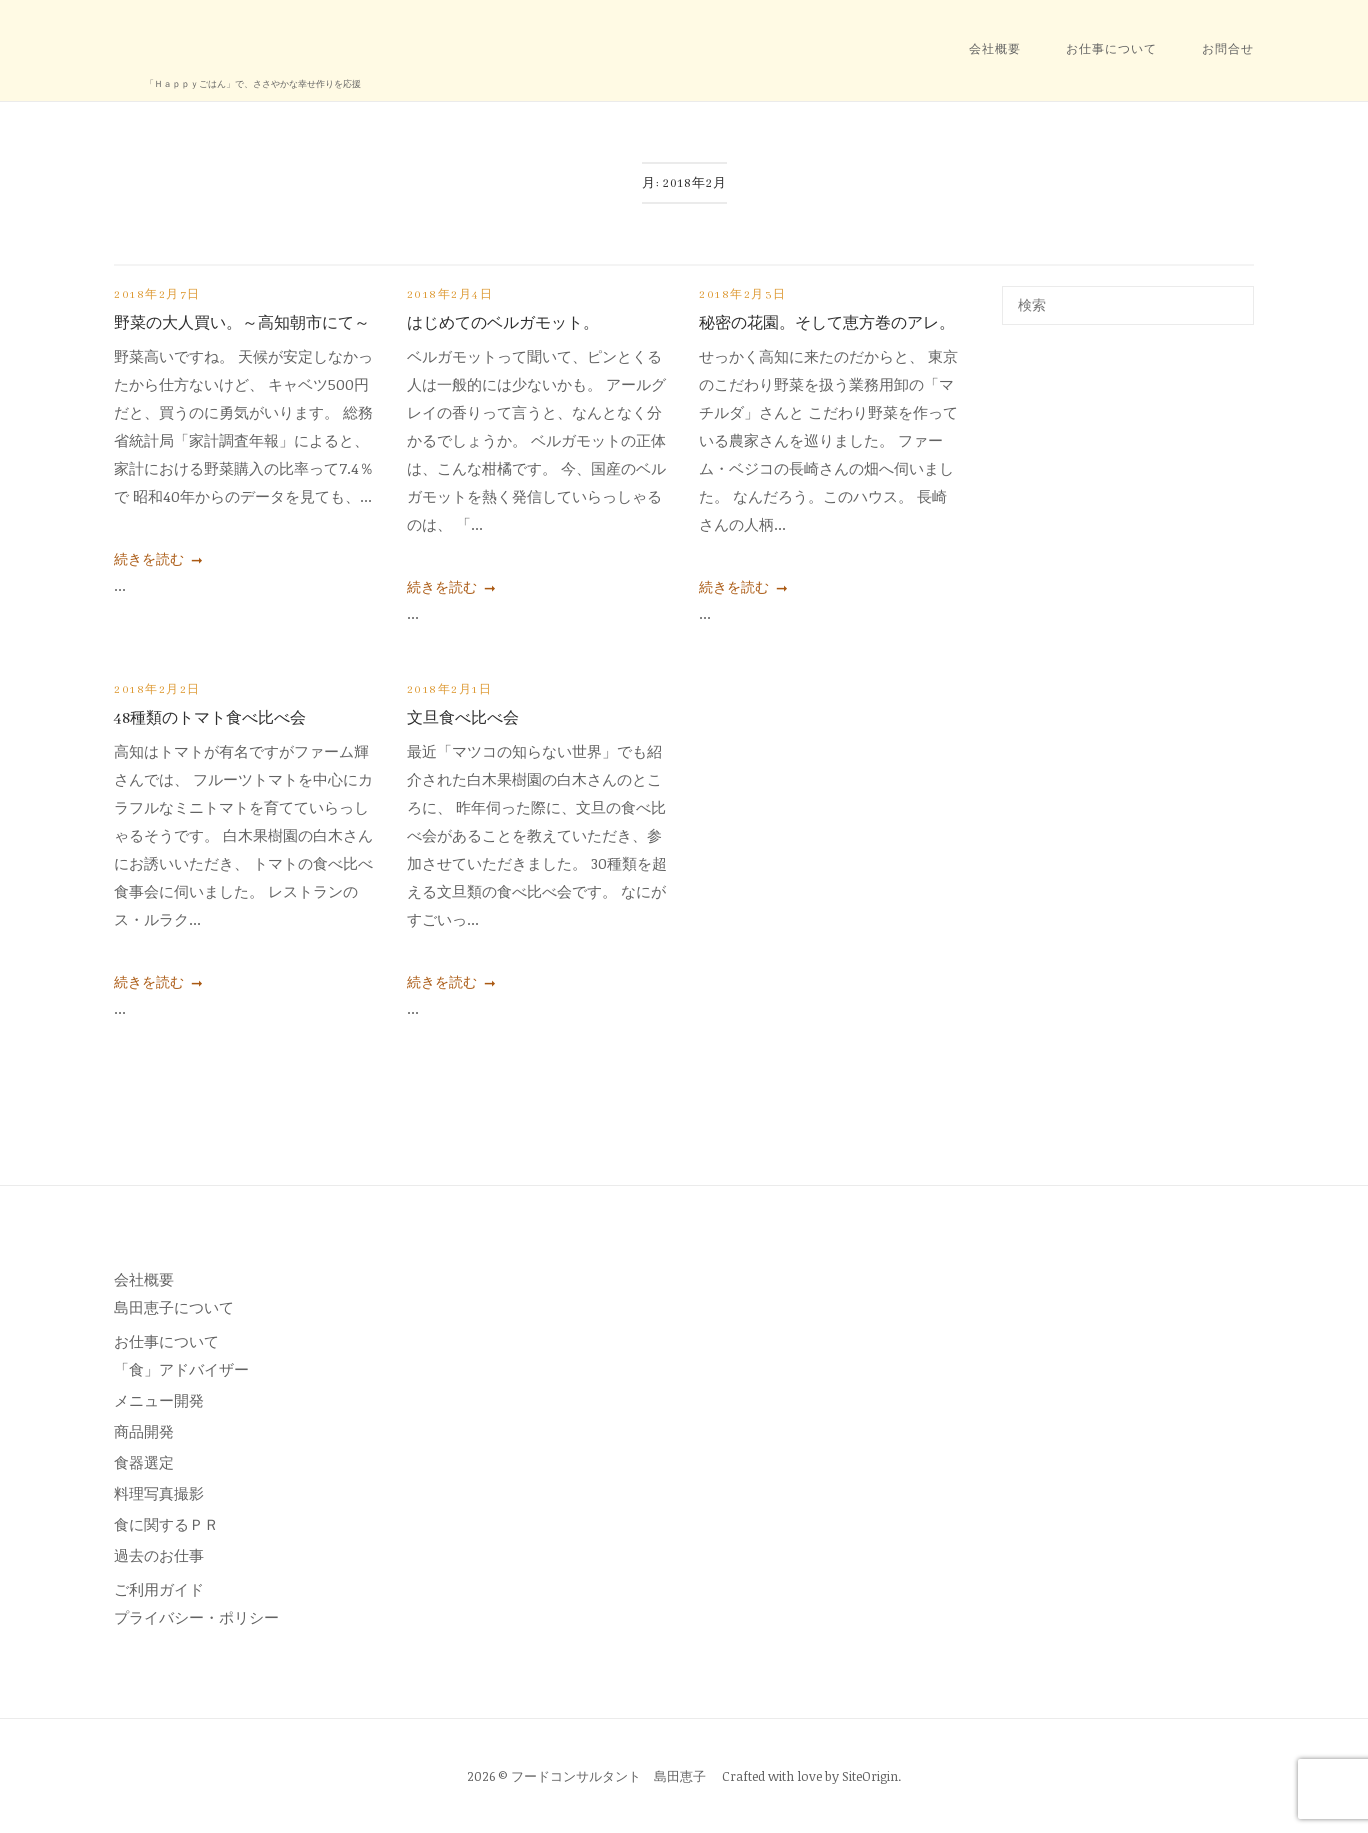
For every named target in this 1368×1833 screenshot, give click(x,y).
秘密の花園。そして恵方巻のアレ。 (827, 324)
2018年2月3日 (743, 295)
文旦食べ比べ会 (463, 719)
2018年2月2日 (157, 690)
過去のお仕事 (159, 1555)
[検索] (1231, 296)
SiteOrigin (870, 1776)
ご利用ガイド (159, 1589)
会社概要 (995, 50)
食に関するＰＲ (166, 1524)
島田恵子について (174, 1307)
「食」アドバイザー (181, 1369)
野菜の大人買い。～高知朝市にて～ (242, 324)
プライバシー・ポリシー (196, 1617)
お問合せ (1228, 50)
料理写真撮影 (159, 1493)
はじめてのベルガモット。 (503, 324)
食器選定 (144, 1462)
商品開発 (144, 1431)
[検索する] (1128, 305)
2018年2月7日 (157, 295)
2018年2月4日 (450, 295)
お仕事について (1111, 50)
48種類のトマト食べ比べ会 (210, 719)
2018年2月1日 (450, 690)
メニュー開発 (159, 1400)
